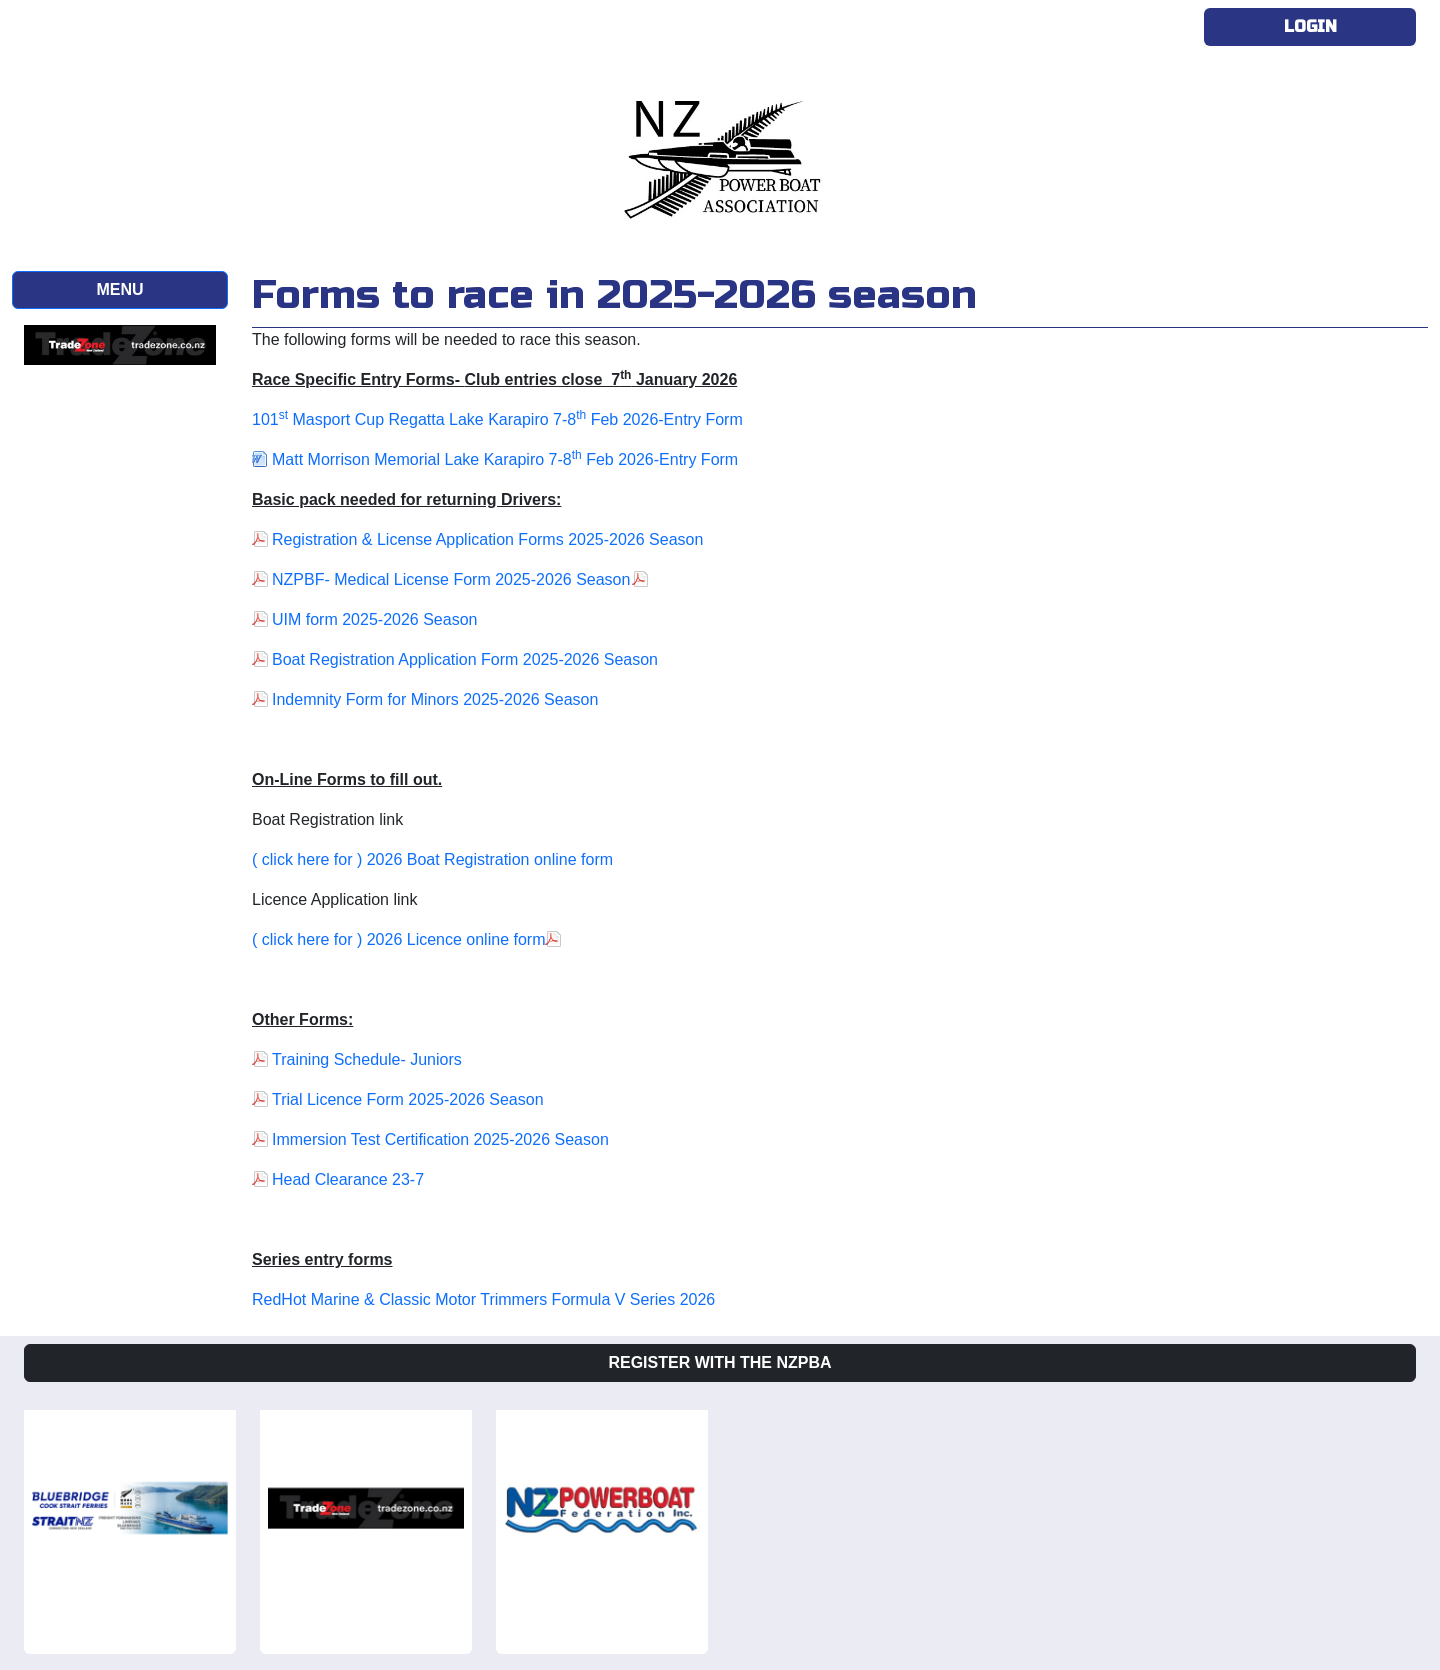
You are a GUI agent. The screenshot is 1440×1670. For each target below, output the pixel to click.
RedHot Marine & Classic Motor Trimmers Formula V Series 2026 (483, 1299)
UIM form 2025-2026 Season (374, 619)
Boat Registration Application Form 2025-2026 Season (465, 659)
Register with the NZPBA (719, 1362)
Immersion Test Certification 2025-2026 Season (440, 1139)
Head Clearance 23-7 (348, 1179)
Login (1310, 26)
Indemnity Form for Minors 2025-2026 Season (435, 699)
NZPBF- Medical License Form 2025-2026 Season (451, 579)
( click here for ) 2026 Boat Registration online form (432, 859)
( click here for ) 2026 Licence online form (398, 939)
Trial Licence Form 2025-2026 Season (408, 1099)
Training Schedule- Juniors (367, 1059)
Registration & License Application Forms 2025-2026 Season (487, 539)
